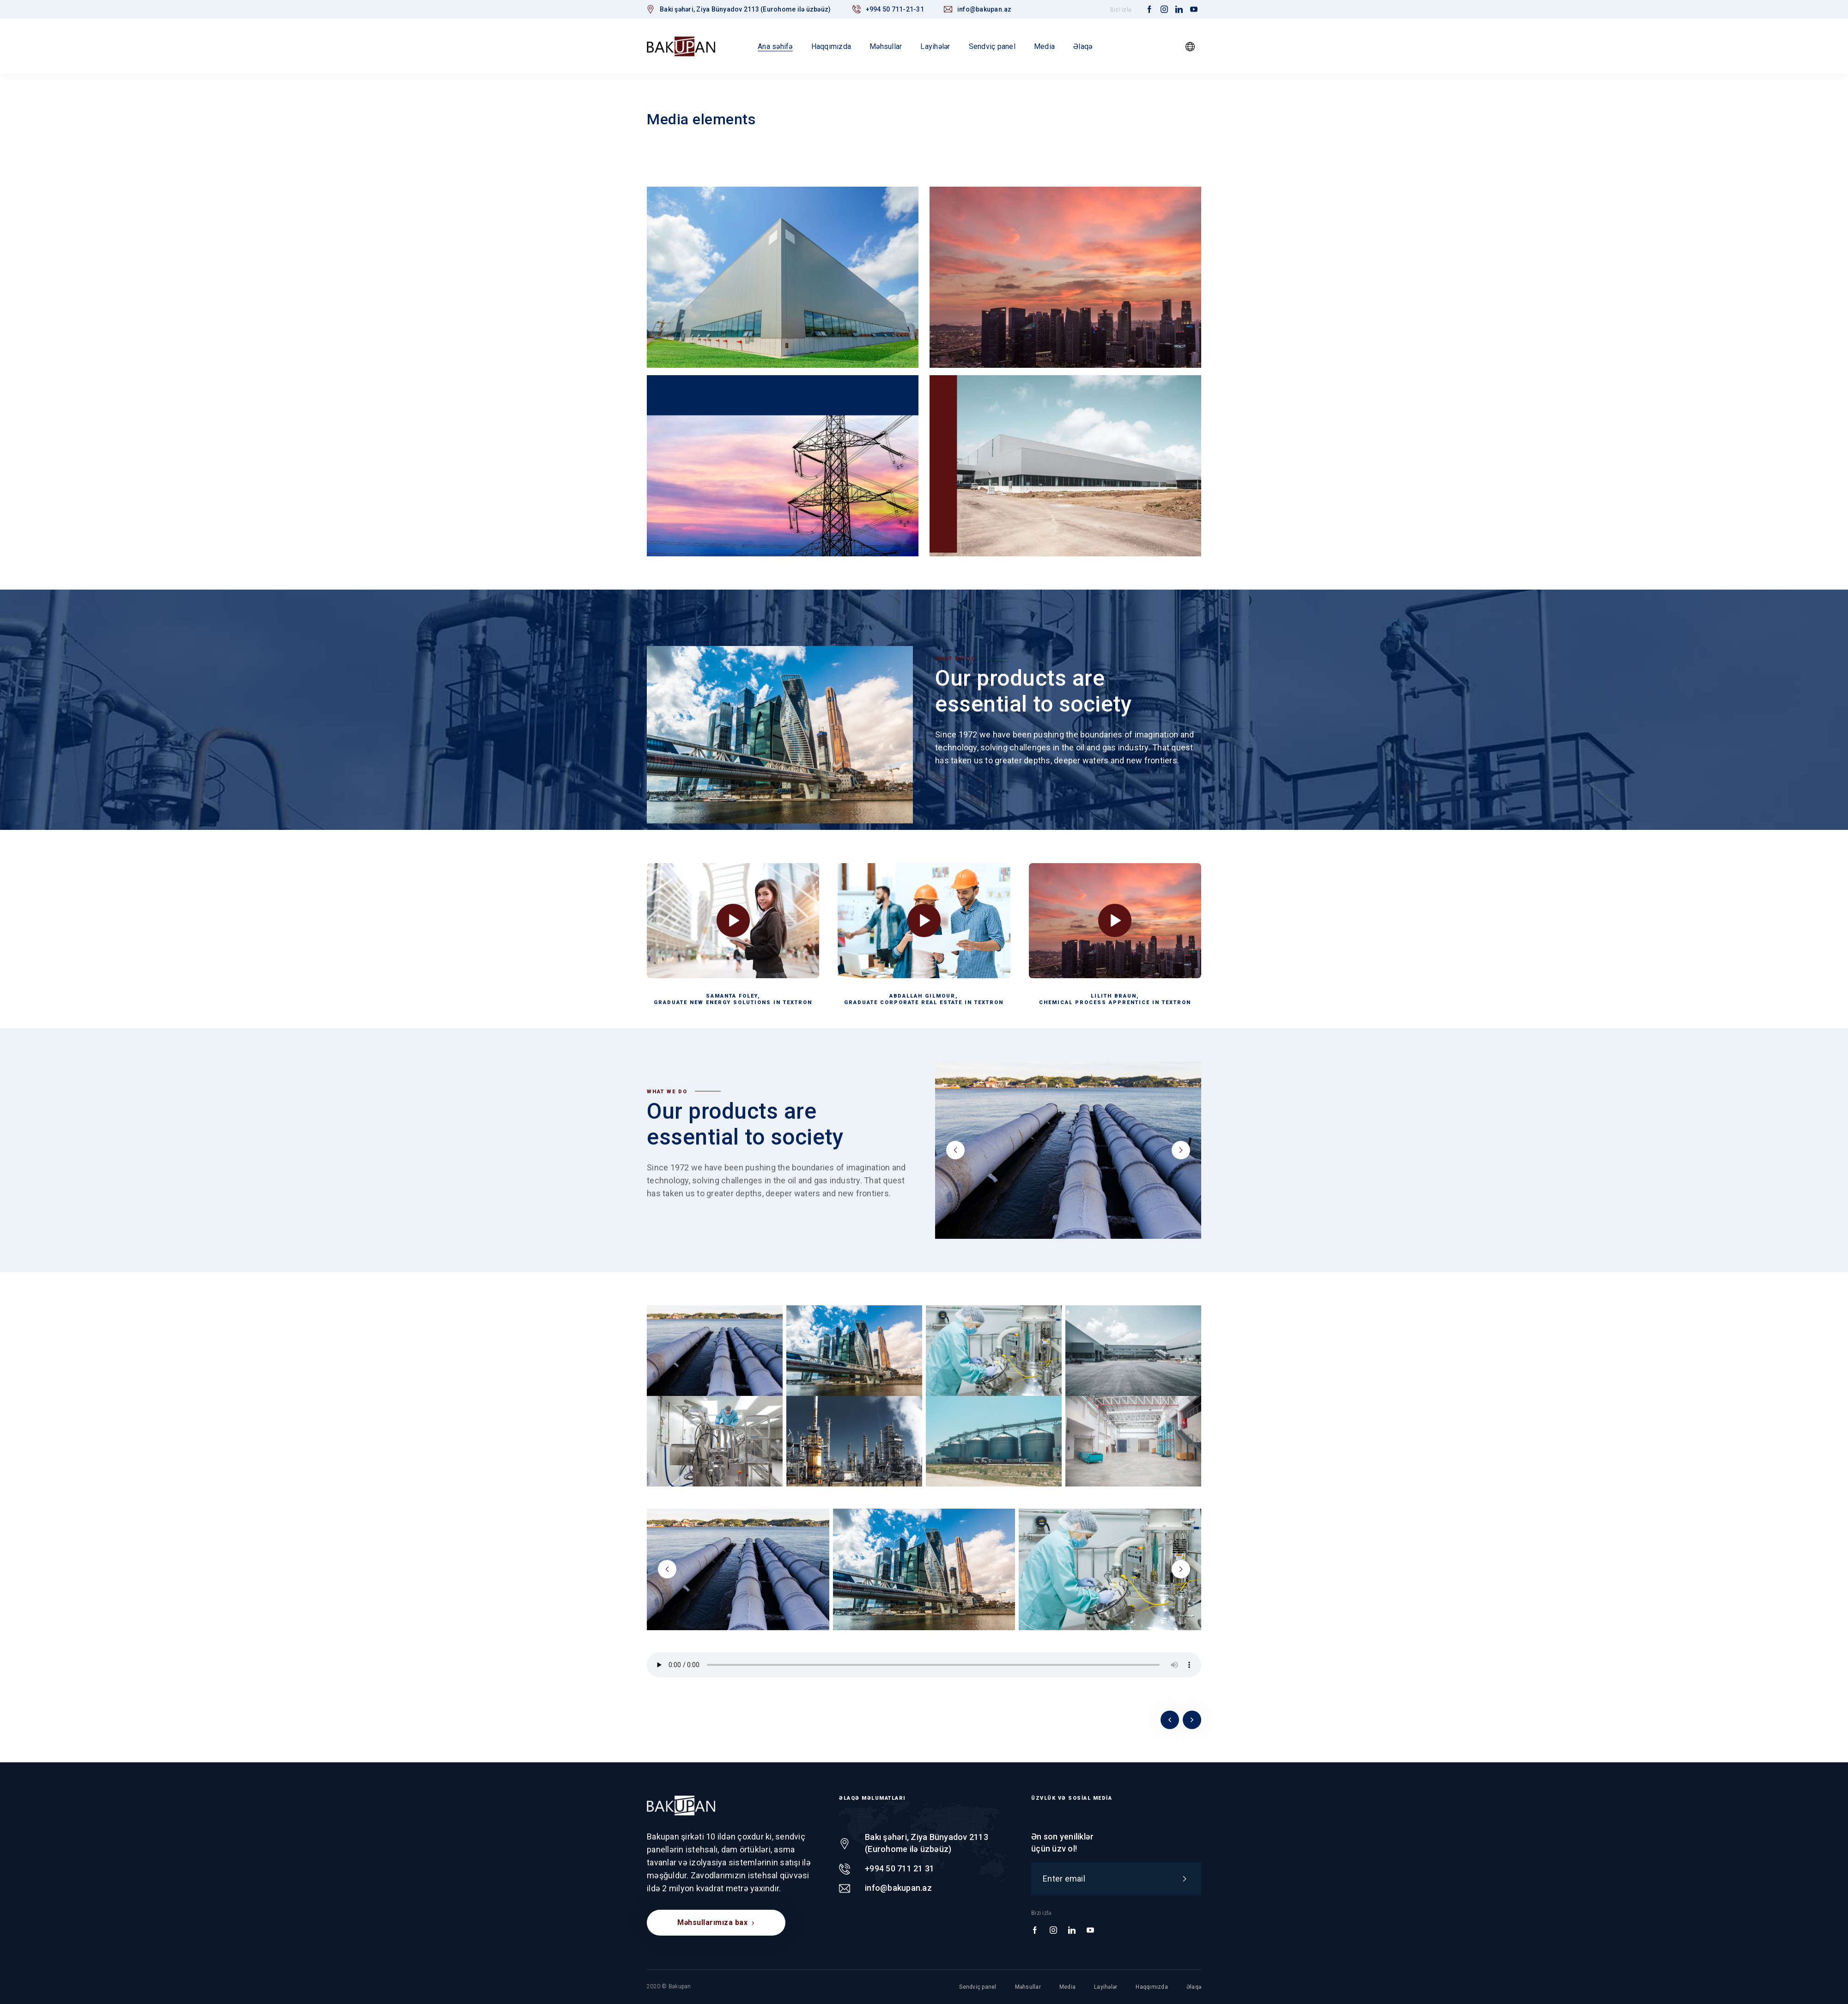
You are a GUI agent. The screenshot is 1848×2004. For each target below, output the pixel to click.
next (1181, 1150)
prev (955, 1150)
